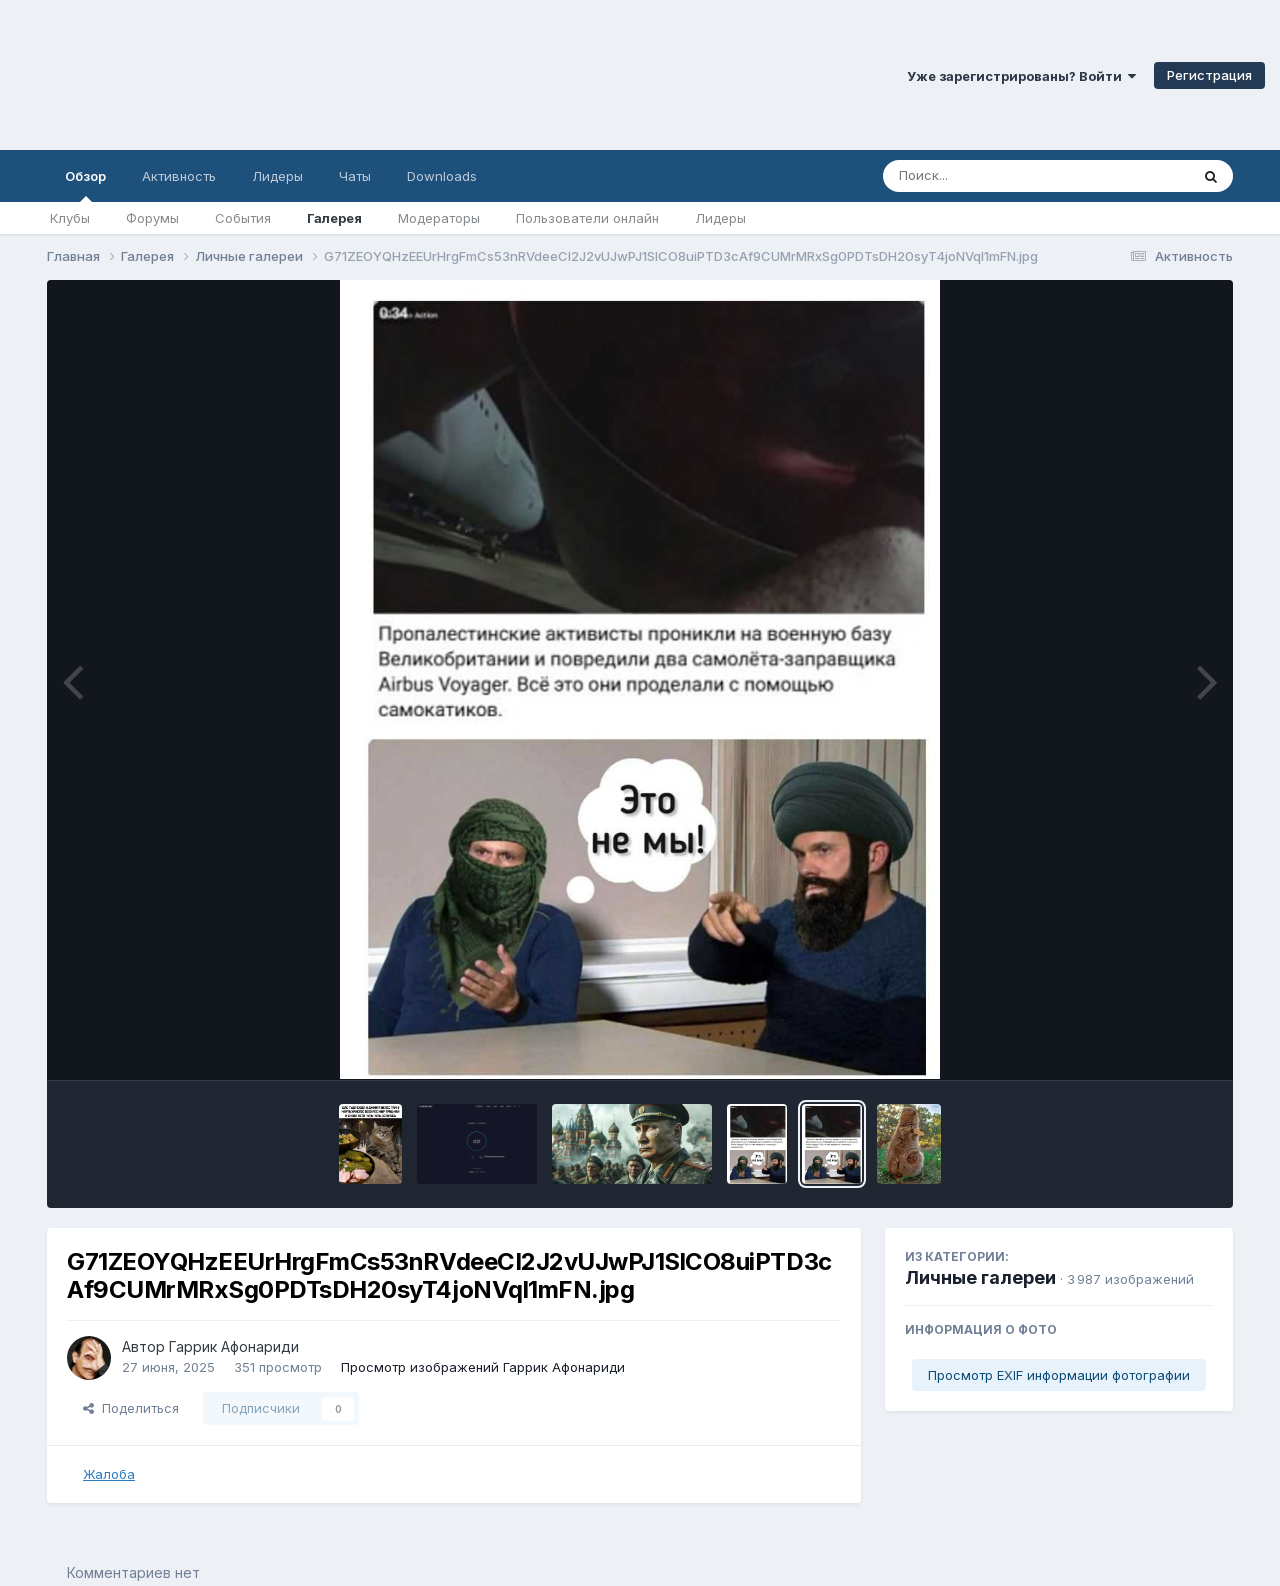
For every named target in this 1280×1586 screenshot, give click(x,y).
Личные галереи (980, 1277)
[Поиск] (998, 176)
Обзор (85, 185)
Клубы (70, 218)
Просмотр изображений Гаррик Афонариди (483, 1367)
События (243, 218)
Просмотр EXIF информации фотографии (1059, 1375)
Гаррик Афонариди (234, 1346)
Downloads (442, 176)
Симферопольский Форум (275, 75)
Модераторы (439, 218)
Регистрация (1209, 75)
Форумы (152, 218)
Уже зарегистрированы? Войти (1021, 76)
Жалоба (109, 1474)
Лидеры (720, 218)
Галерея (334, 218)
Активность (179, 176)
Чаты (355, 176)
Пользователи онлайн (587, 218)
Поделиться (131, 1408)
